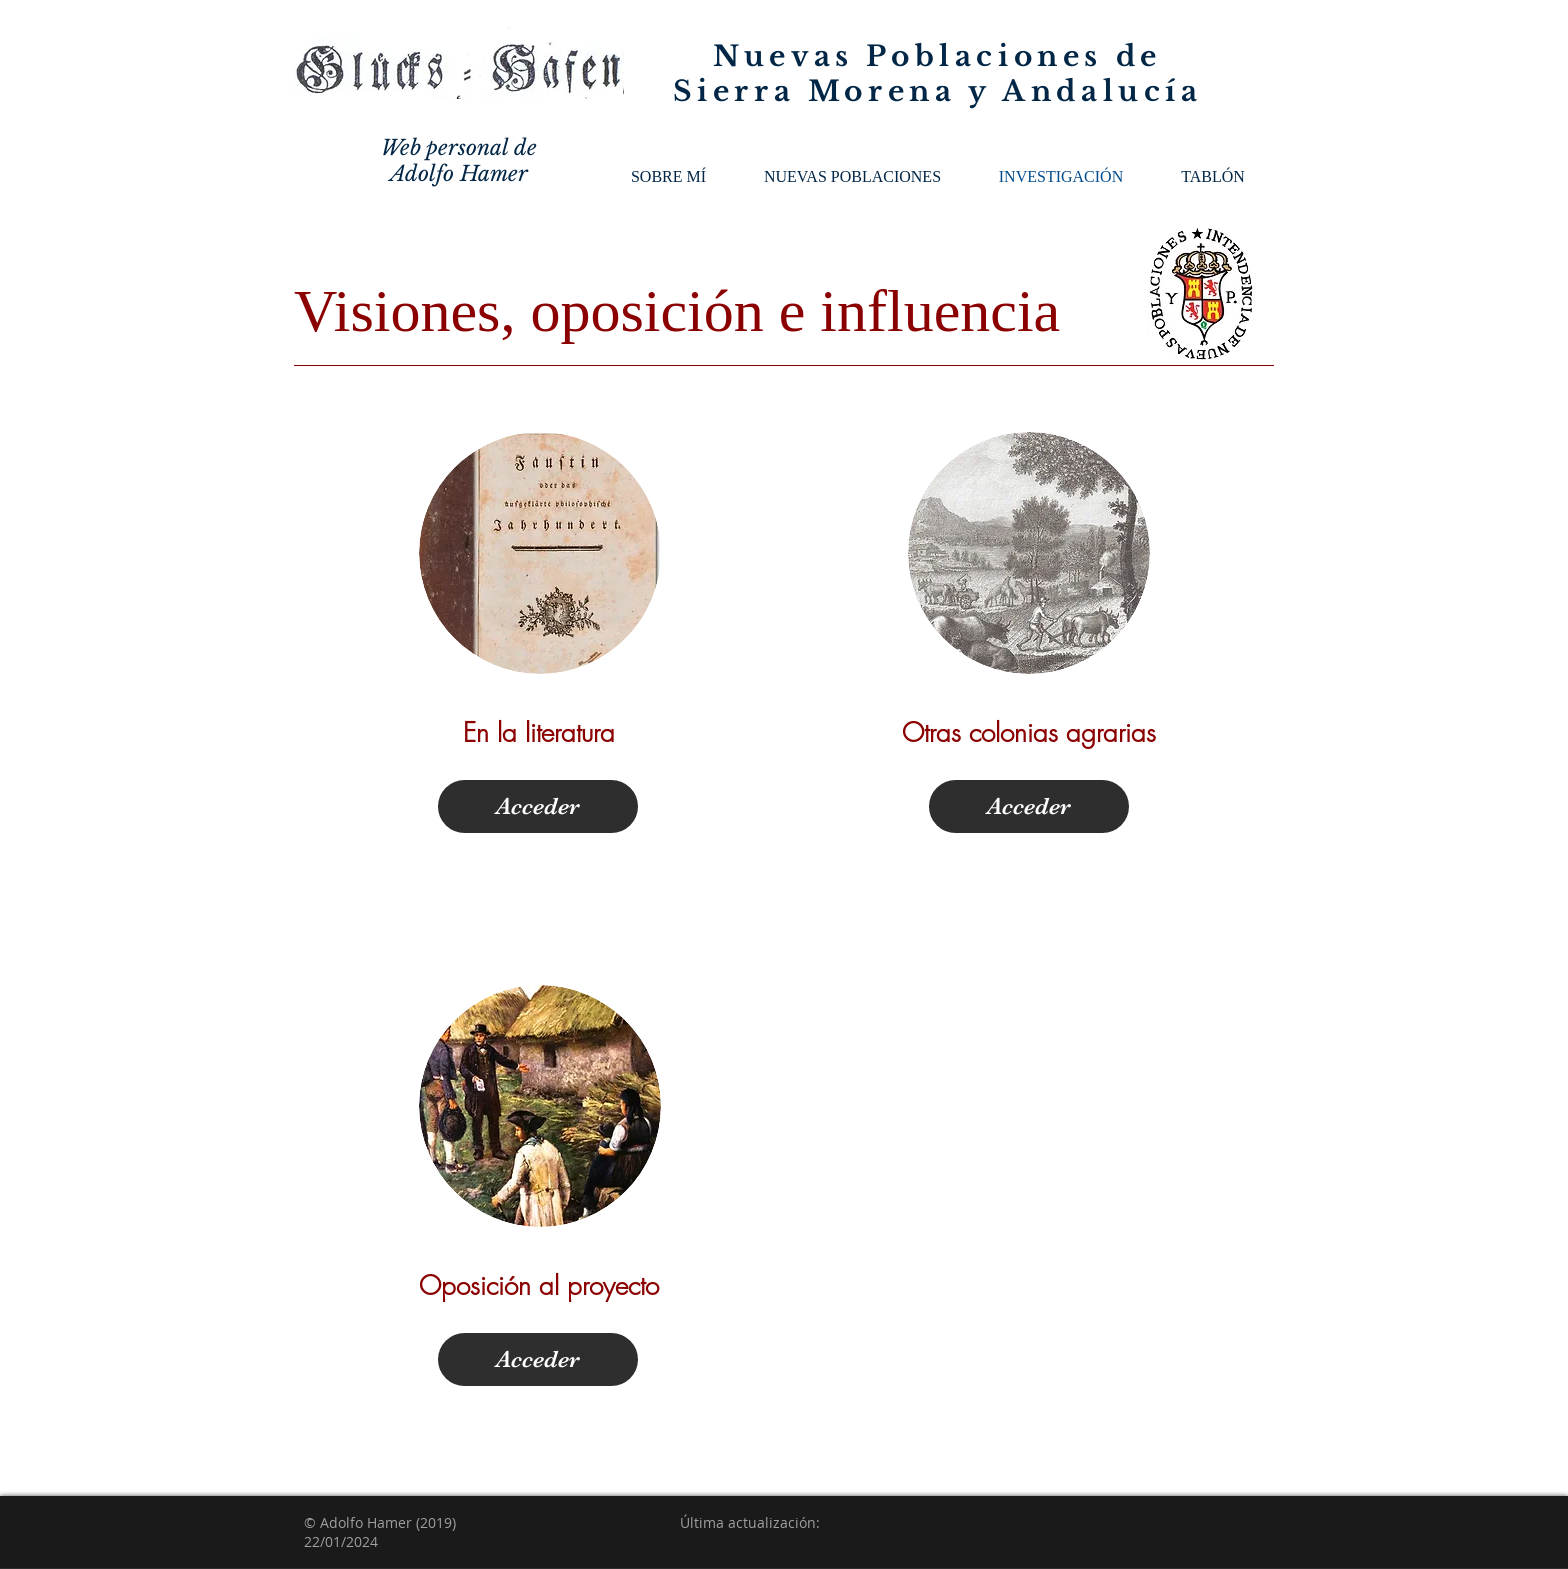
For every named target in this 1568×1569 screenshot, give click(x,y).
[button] (852, 177)
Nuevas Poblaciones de (937, 56)
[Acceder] (538, 806)
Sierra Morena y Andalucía (938, 91)
